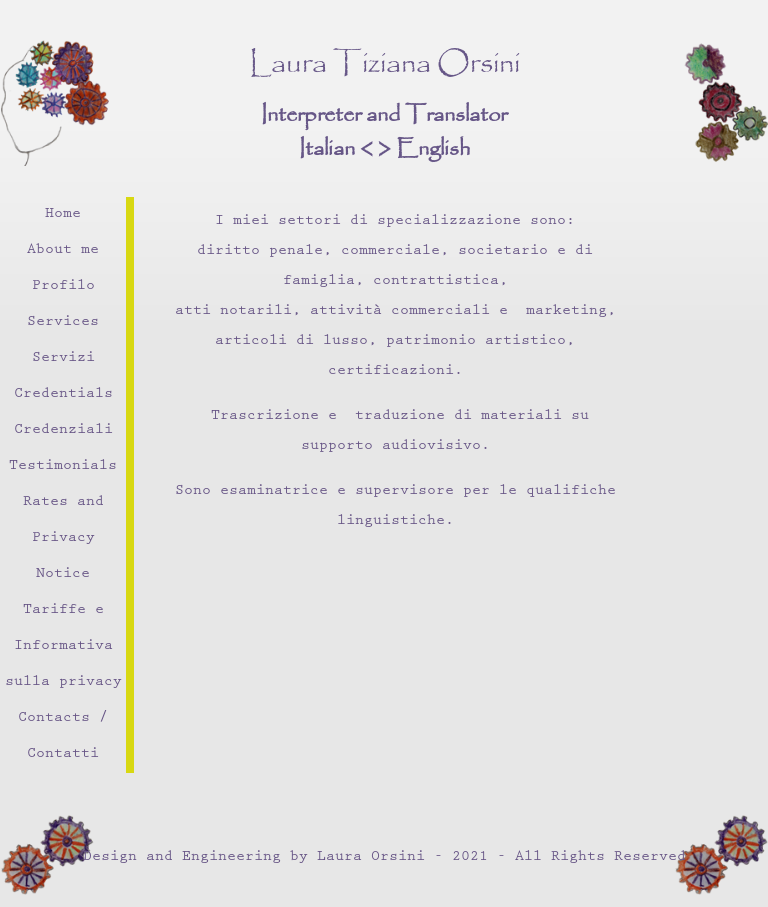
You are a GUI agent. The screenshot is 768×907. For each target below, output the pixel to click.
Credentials (63, 394)
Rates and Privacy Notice (63, 538)
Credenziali (63, 430)
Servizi (63, 358)
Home (63, 214)
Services (63, 322)
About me (63, 250)
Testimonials (63, 466)
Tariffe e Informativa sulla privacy (63, 646)
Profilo (63, 286)
